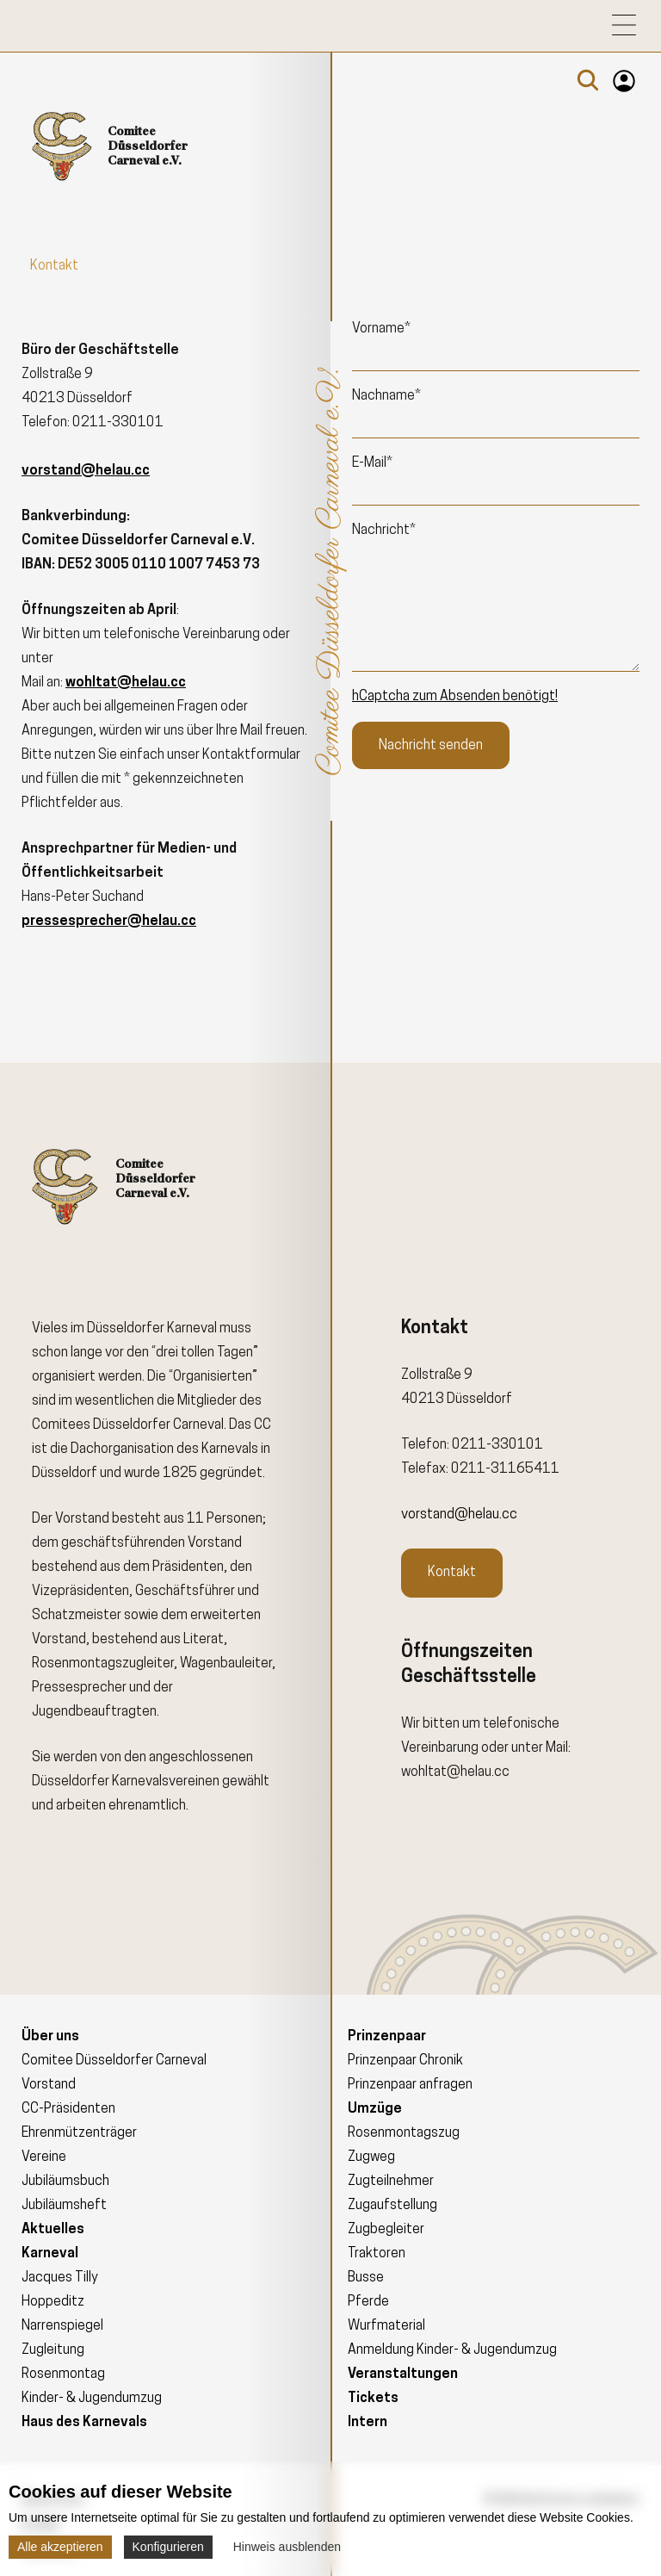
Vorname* (381, 329)
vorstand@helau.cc (459, 1515)
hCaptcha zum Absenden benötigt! (455, 697)
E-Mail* (372, 463)
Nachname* (386, 396)
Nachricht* (384, 530)
